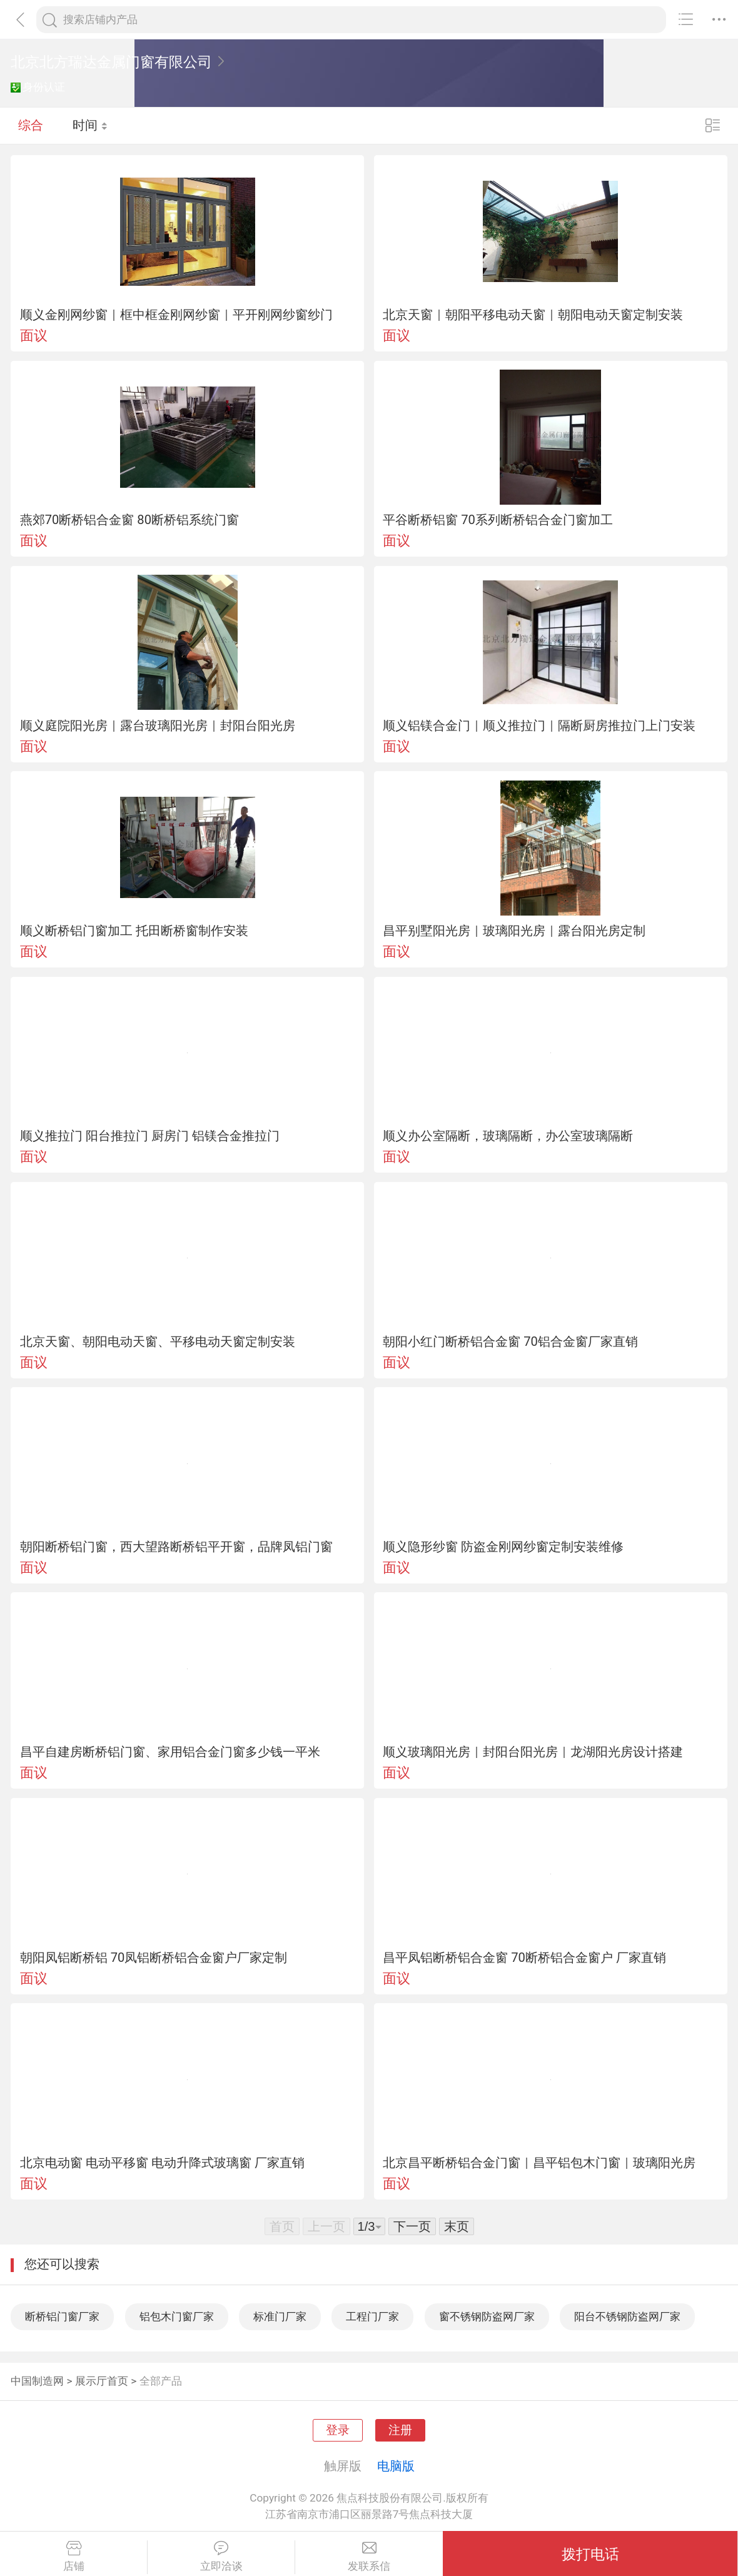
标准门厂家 (279, 2316)
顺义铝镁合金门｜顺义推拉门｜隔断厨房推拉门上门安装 (539, 725)
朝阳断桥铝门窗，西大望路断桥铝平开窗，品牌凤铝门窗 (176, 1546)
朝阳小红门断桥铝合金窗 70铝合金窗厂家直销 (510, 1341)
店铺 (73, 2556)
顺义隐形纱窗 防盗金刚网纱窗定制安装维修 (503, 1546)
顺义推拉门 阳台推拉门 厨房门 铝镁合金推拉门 (150, 1135)
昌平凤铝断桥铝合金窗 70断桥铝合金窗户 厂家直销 (524, 1957)
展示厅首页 (101, 2381)
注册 (400, 2430)
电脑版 (396, 2465)
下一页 (412, 2226)
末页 (456, 2226)
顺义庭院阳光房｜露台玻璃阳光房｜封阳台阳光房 (157, 725)
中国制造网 (37, 2381)
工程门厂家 (372, 2316)
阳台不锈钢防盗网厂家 (627, 2316)
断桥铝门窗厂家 (62, 2316)
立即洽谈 (221, 2556)
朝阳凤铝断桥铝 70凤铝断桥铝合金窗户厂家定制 (154, 1957)
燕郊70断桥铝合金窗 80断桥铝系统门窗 (129, 519)
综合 (30, 125)
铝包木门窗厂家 (176, 2316)
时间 (90, 125)
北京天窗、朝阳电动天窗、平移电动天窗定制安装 (157, 1341)
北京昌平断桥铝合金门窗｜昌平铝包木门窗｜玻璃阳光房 (539, 2162)
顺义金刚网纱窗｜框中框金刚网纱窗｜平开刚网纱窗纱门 (176, 314)
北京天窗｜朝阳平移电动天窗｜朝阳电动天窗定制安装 (533, 314)
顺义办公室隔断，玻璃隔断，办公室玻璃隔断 (508, 1135)
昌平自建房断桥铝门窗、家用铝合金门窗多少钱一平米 (170, 1751)
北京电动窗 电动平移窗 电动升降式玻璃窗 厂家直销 (162, 2162)
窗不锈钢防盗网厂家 (487, 2316)
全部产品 (160, 2381)
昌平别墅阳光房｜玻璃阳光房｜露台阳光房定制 (514, 930)
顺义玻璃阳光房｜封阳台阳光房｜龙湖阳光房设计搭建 (533, 1751)
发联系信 (369, 2556)
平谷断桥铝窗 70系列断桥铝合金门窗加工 (498, 519)
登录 (338, 2430)
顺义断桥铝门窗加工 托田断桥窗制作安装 (134, 930)
